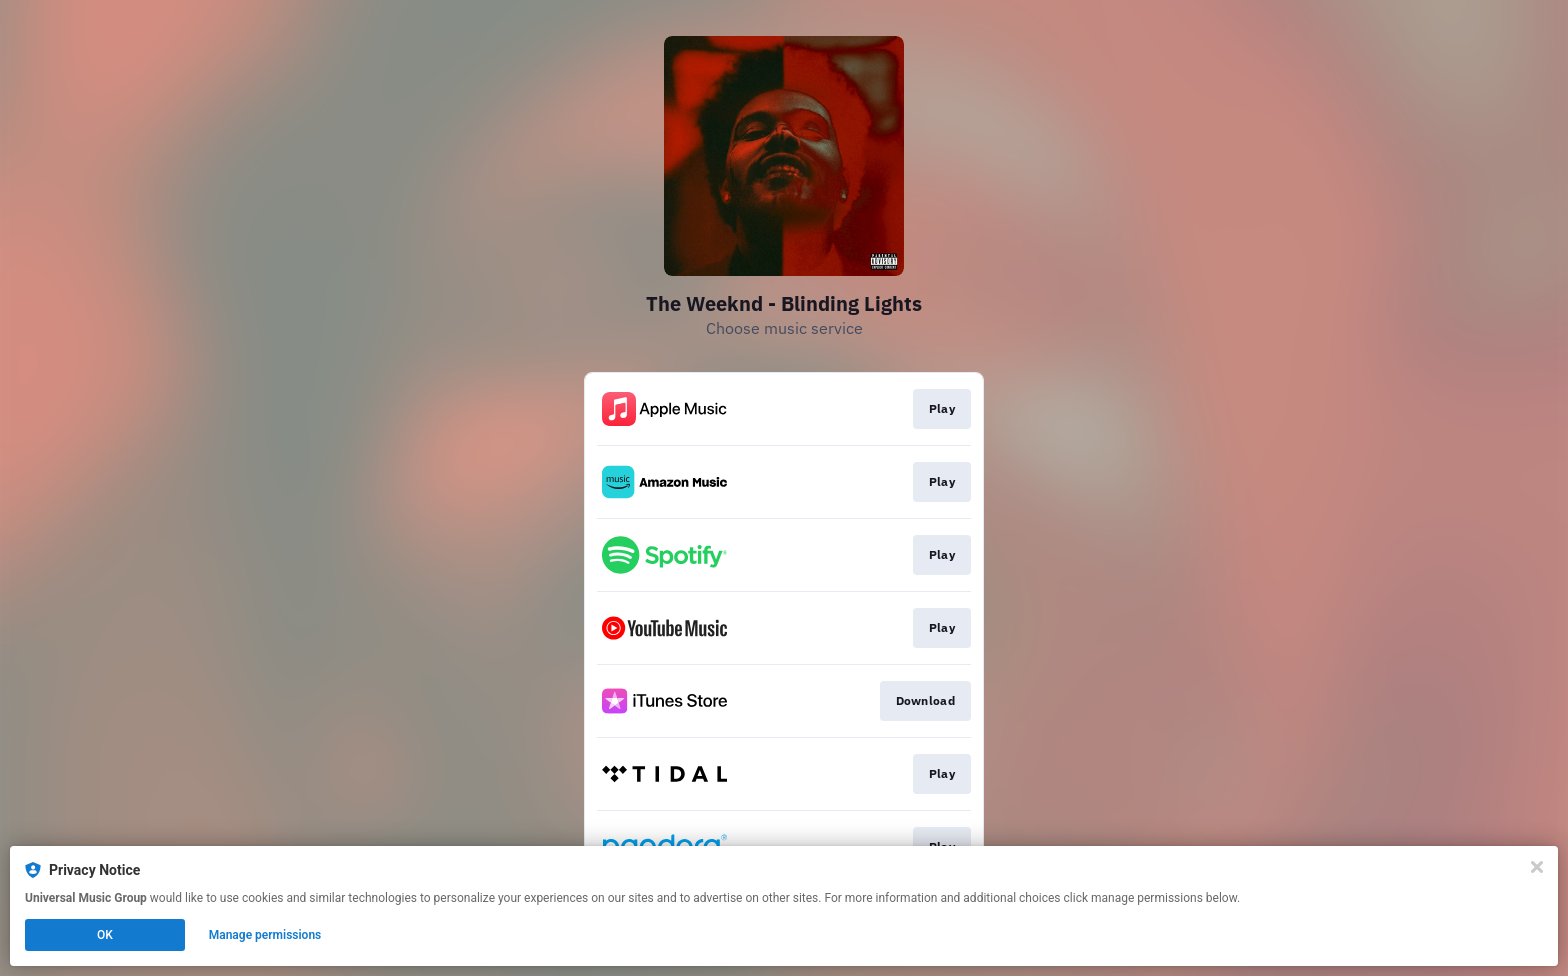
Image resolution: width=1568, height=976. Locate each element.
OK (105, 935)
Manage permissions (265, 935)
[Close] (1537, 867)
